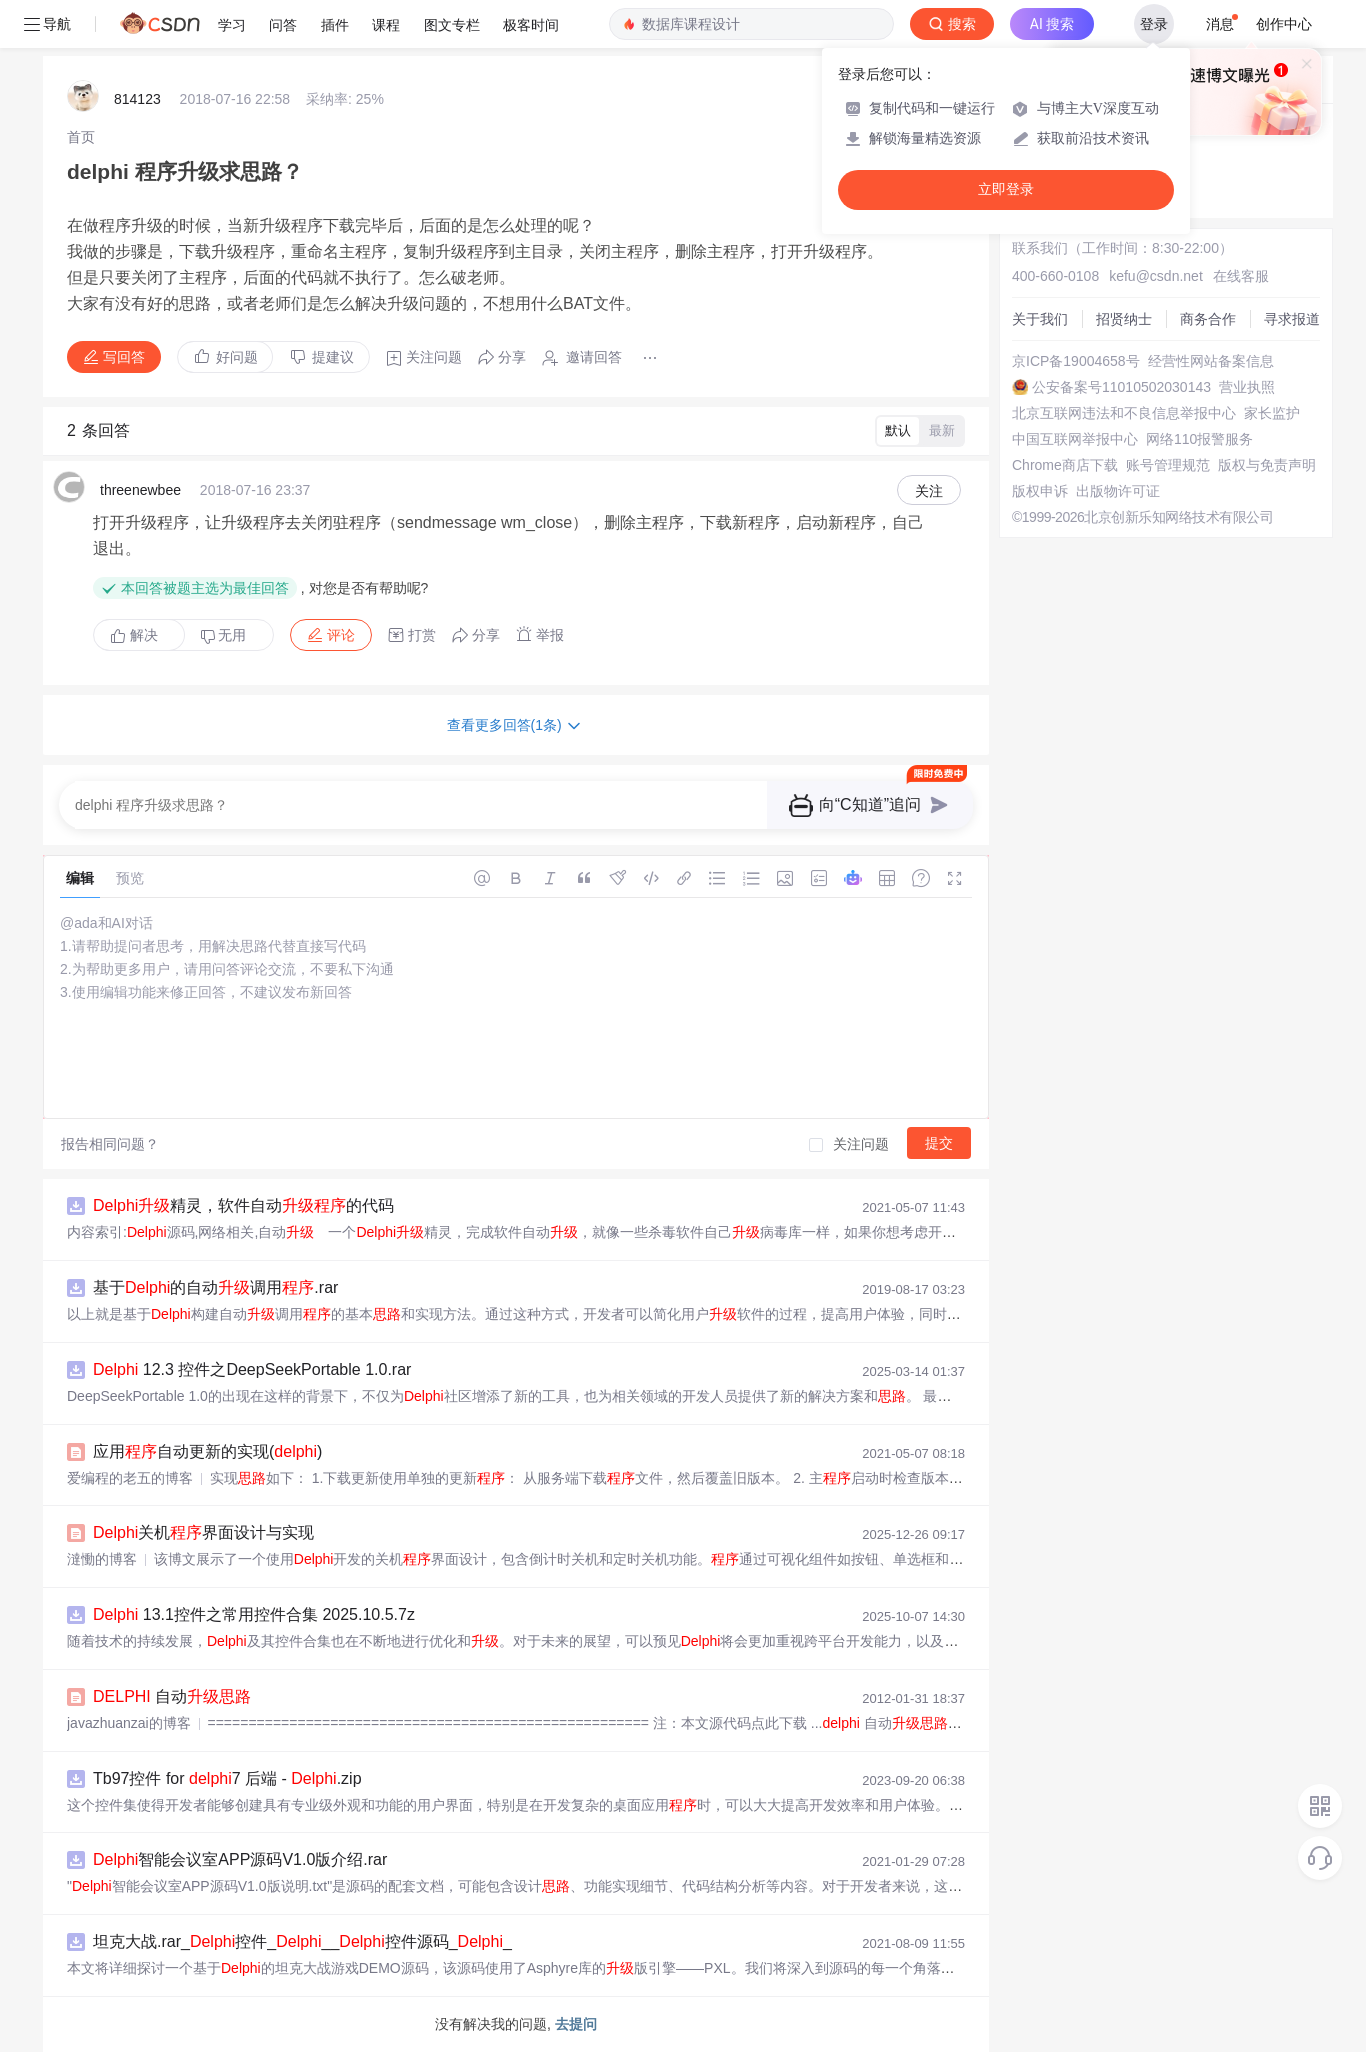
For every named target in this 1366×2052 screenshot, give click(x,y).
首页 (81, 137)
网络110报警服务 (1199, 439)
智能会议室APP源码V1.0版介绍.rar (240, 1859)
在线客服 (1241, 276)
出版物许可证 (1118, 491)
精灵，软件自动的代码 (243, 1205)
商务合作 (1208, 319)
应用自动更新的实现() (207, 1451)
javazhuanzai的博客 (129, 1723)
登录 (1154, 24)
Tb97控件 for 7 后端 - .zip (227, 1778)
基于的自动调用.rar (215, 1287)
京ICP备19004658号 (1076, 361)
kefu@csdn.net (1156, 276)
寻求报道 (1292, 319)
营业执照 (1247, 387)
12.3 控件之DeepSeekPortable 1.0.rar (252, 1369)
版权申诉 (1040, 491)
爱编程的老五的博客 (130, 1478)
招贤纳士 (1124, 319)
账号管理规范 (1168, 465)
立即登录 (1006, 189)
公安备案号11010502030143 (1121, 387)
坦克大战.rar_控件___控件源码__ (302, 1941)
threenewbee (140, 490)
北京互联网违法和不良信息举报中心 (1124, 413)
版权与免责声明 (1267, 465)
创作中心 (1284, 24)
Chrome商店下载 (1065, 465)
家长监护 (1272, 413)
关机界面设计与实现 (203, 1532)
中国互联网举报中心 (1075, 439)
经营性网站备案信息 (1211, 361)
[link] (81, 137)
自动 (172, 1696)
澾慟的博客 (102, 1559)
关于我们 (1040, 319)
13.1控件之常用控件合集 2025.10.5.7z (254, 1614)
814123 (137, 99)
